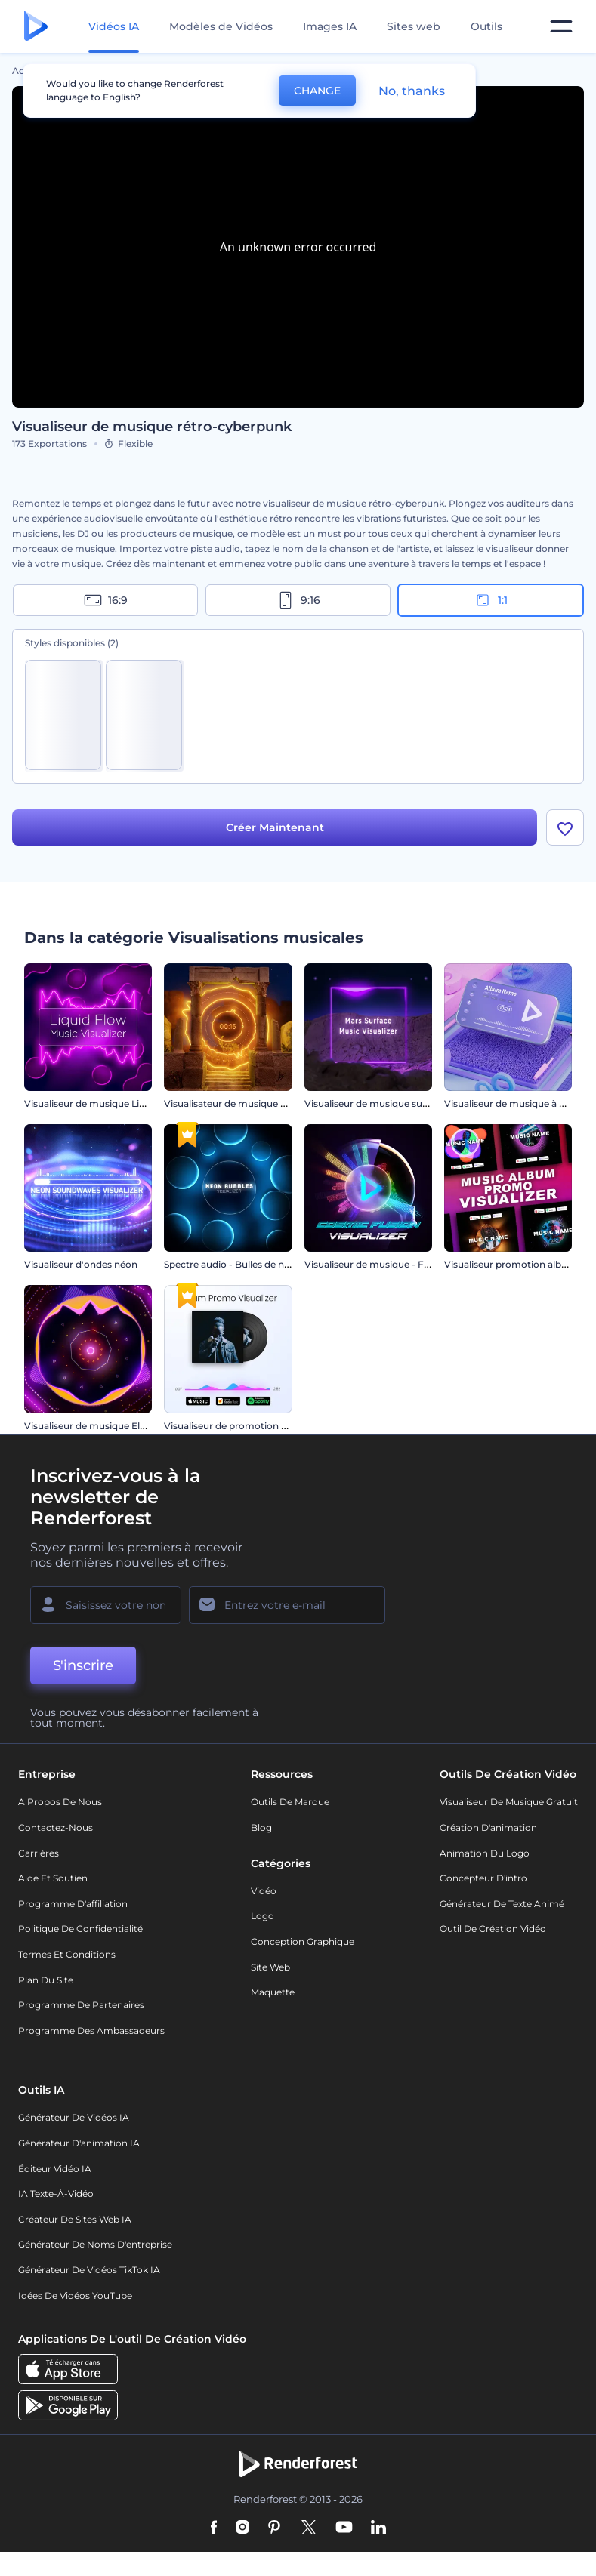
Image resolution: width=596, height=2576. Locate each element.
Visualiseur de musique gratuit (509, 1801)
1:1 (491, 600)
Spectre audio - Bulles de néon (232, 1264)
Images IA (330, 26)
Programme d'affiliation (73, 1903)
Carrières (38, 1853)
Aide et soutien (53, 1878)
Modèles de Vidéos (221, 26)
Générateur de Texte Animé (502, 1903)
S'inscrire (83, 1665)
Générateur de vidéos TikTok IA (89, 2270)
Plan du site (45, 1980)
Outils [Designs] (486, 26)
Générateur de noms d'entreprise (95, 2244)
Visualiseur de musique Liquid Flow (104, 1103)
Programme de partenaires (81, 2005)
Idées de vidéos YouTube (75, 2295)
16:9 (106, 600)
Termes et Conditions (67, 1954)
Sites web (413, 26)
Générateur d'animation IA (79, 2143)
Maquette (273, 1992)
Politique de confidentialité (80, 1928)
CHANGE (317, 90)
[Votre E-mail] (287, 1605)
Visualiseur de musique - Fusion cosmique (400, 1264)
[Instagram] (242, 2528)
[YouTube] (344, 2528)
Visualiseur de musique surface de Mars (393, 1103)
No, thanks (411, 91)
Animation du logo (485, 1853)
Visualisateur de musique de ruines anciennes (267, 1103)
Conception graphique (302, 1941)
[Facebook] (214, 2528)
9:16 (298, 600)
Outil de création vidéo (493, 1928)
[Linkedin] (378, 2528)
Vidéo (263, 1891)
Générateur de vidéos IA (73, 2117)
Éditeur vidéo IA (54, 2168)
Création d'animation (488, 1827)
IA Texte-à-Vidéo (56, 2193)
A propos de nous (60, 1801)
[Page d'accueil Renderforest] (36, 27)
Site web (270, 1967)
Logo (262, 1915)
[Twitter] (308, 2528)
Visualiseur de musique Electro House (110, 1425)
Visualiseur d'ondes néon (80, 1264)
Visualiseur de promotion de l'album (246, 1425)
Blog (261, 1827)
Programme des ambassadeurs (91, 2030)
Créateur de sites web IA (74, 2219)
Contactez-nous (55, 1827)
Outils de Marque (290, 1801)
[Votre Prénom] (105, 1605)
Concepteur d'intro (483, 1878)
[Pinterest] (274, 2528)
